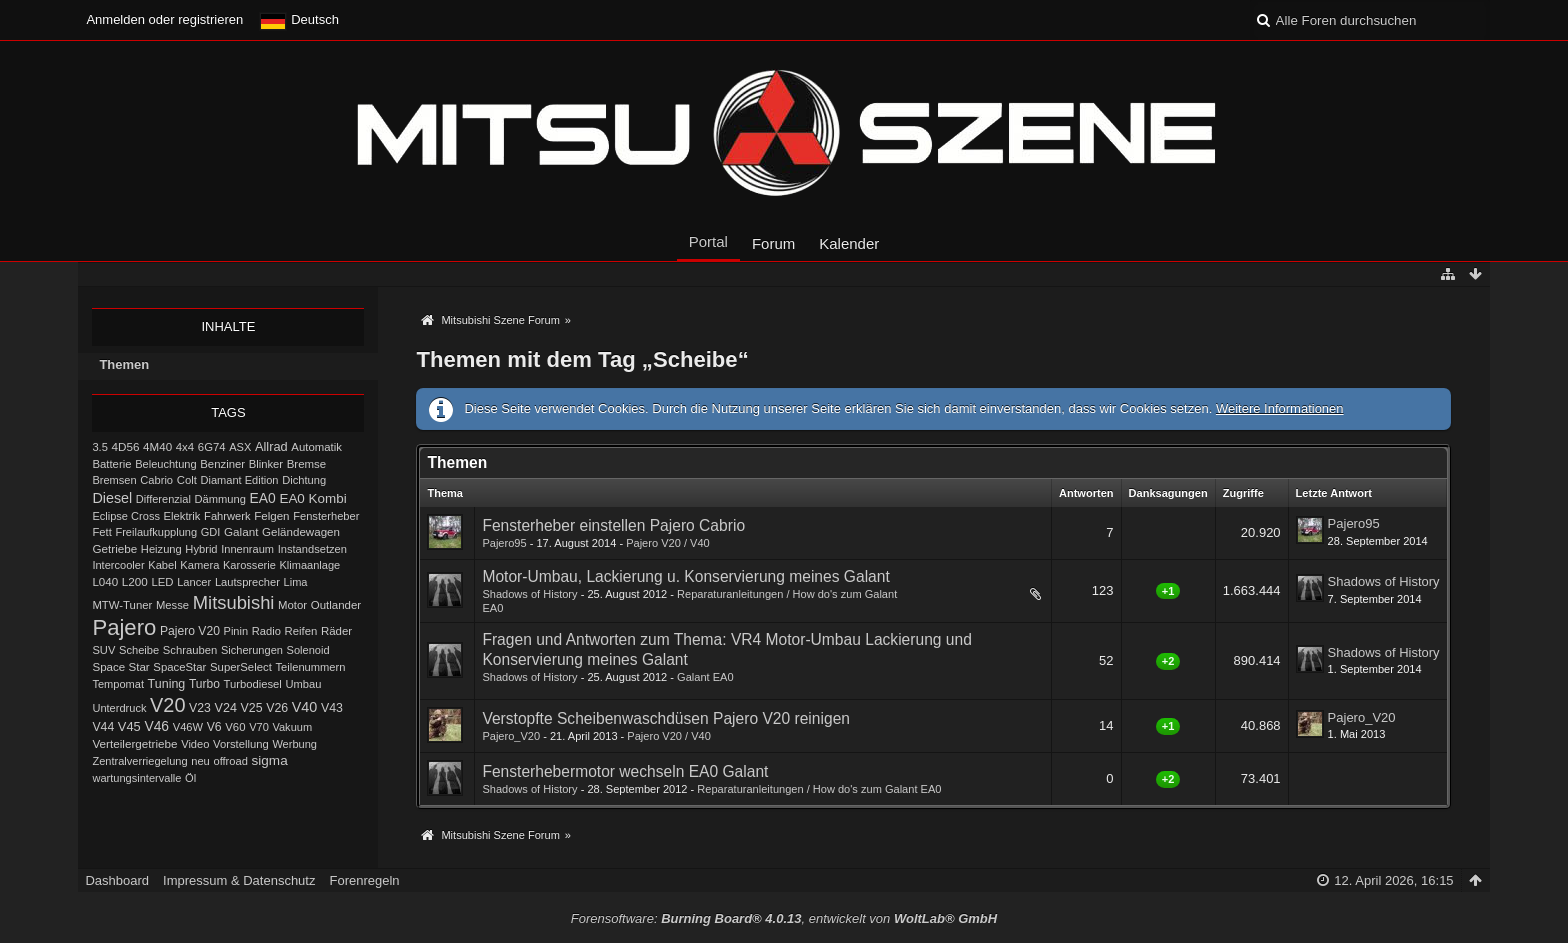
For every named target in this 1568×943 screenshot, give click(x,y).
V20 (167, 705)
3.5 (100, 447)
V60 (235, 727)
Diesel (112, 498)
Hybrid (201, 549)
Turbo (204, 684)
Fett (101, 532)
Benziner (222, 464)
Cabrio (156, 480)
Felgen (271, 516)
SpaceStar (179, 667)
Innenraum (247, 549)
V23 (200, 708)
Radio (266, 631)
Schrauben (190, 650)
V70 (259, 727)
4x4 (185, 447)
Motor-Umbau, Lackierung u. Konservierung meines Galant (685, 576)
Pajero (124, 627)
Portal (708, 241)
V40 (305, 707)
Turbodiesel (252, 684)
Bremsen (114, 480)
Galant (241, 531)
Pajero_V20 (511, 736)
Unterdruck (119, 708)
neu (200, 761)
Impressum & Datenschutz (239, 880)
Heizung (161, 549)
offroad (230, 761)
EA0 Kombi (312, 498)
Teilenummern (311, 667)
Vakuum (292, 727)
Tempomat (118, 684)
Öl (190, 778)
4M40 (157, 447)
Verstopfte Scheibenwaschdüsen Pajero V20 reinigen (666, 718)
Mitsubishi (234, 602)
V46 (156, 726)
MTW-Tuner (122, 605)
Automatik (316, 447)
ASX (240, 447)
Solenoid (308, 650)
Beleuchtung (165, 464)
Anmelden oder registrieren (164, 19)
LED (162, 582)
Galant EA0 (705, 677)
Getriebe (114, 548)
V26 (277, 708)
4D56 (126, 446)
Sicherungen (252, 650)
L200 (135, 581)
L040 (105, 582)
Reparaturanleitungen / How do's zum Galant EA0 (819, 789)
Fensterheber (326, 516)
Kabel (162, 565)
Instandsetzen (312, 549)
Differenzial (163, 499)
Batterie (111, 464)
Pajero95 (504, 543)
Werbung (294, 744)
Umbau (303, 684)
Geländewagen (301, 532)
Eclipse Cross (126, 516)
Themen (124, 364)
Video (195, 744)
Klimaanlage (309, 565)
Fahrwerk (227, 516)
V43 (332, 708)
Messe (172, 605)
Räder (336, 631)
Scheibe (139, 650)
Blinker (266, 464)
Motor (292, 605)
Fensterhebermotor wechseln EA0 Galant (625, 771)
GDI (211, 532)
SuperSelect (241, 667)
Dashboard (117, 880)
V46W (188, 727)
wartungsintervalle (136, 778)
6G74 (212, 447)
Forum (773, 243)
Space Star (120, 667)
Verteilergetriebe (134, 743)
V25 (252, 708)
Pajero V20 (190, 631)
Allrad (271, 446)
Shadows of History (529, 594)
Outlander (336, 605)
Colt (187, 480)
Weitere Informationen (1280, 408)
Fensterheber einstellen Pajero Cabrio (613, 525)
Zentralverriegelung (139, 761)
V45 (129, 726)
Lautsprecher (247, 582)
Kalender (849, 243)
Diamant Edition (240, 480)
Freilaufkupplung (156, 532)
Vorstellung (241, 744)
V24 (226, 708)
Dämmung (220, 499)
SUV (103, 650)
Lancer (194, 582)
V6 (214, 727)
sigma (270, 760)
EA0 (263, 498)
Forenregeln (364, 880)
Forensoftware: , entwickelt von (784, 918)
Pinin (236, 631)
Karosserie (249, 565)
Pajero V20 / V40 (668, 543)
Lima (296, 582)
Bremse (307, 464)
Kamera (199, 565)
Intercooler (118, 565)
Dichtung (304, 480)
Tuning (167, 684)
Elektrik (182, 516)
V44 (103, 727)
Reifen (300, 631)
